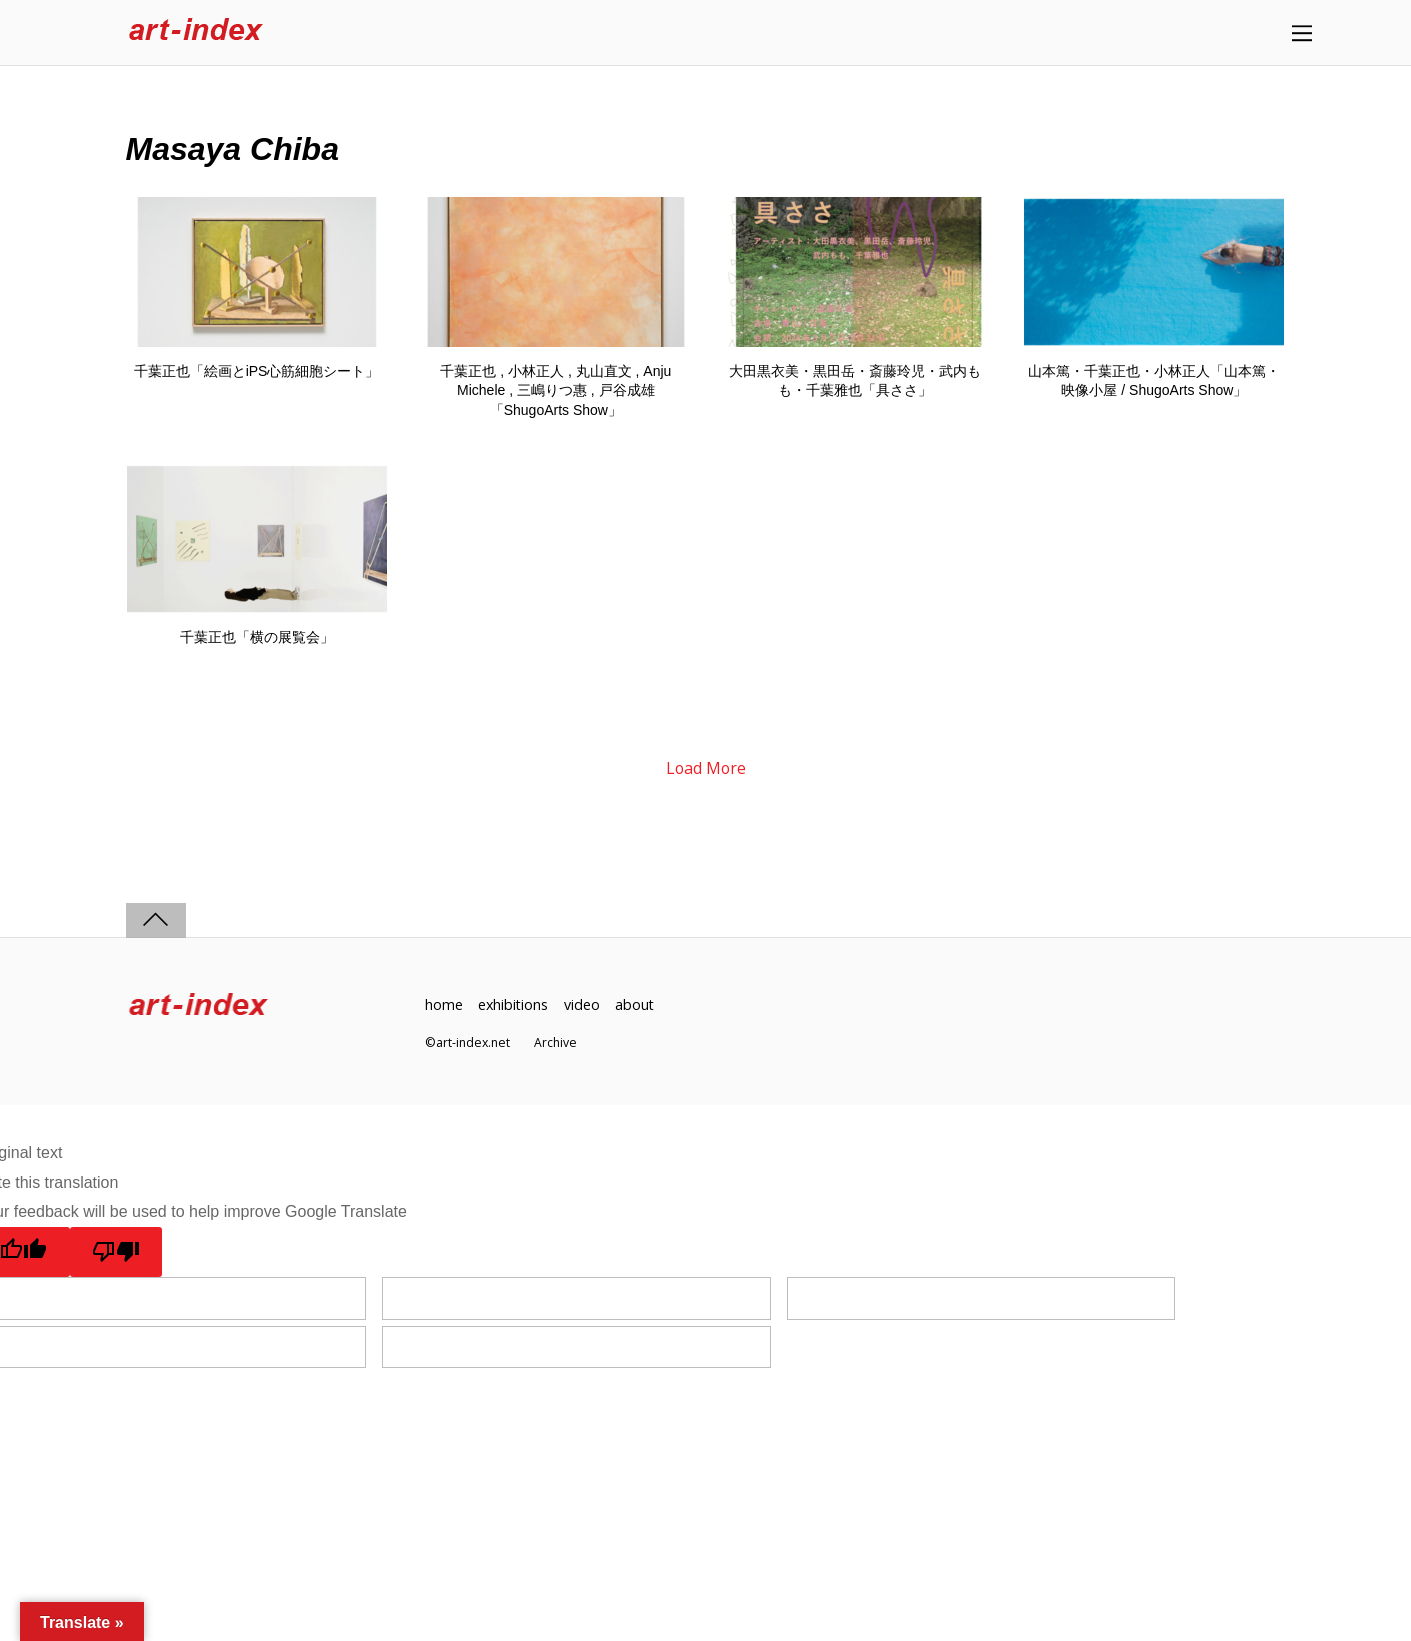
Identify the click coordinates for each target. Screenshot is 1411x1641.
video (584, 1004)
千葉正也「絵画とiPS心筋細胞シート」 (257, 371)
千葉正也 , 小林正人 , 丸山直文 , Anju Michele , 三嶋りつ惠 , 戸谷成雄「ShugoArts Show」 (555, 390)
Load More (706, 769)
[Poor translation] (116, 1252)
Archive (555, 1043)
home (444, 1004)
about (637, 1004)
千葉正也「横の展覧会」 (257, 637)
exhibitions (514, 1004)
